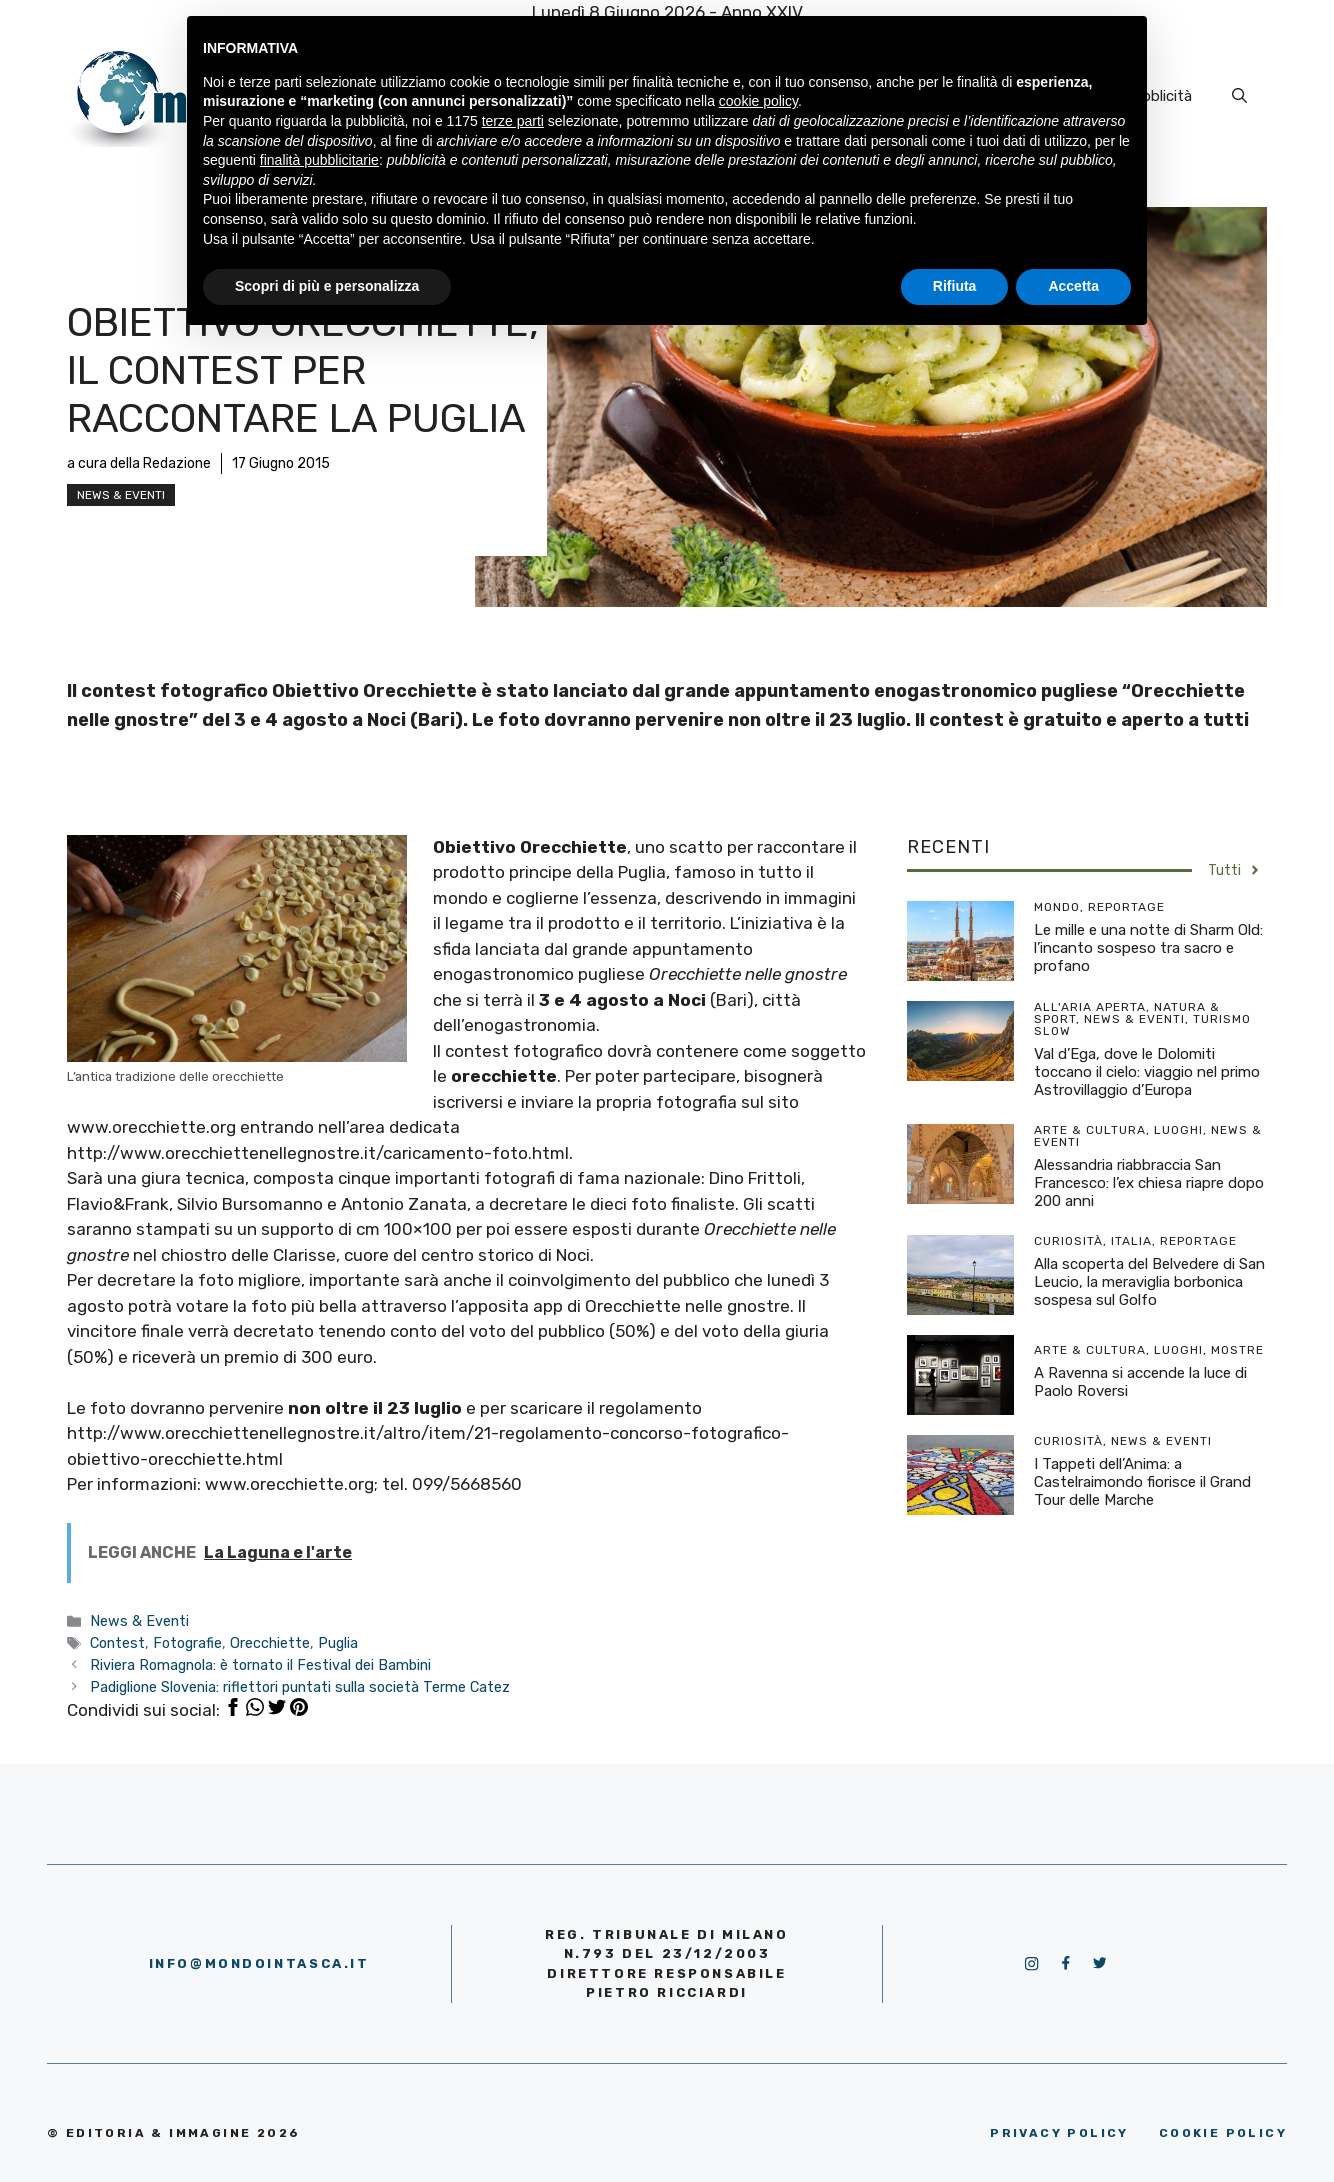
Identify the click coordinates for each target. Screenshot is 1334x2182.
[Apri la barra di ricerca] (1239, 96)
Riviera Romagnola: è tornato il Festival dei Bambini (260, 1665)
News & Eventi (121, 495)
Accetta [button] (1073, 286)
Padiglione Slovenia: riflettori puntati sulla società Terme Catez (300, 1687)
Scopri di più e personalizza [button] (327, 286)
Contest (117, 1643)
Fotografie (187, 1643)
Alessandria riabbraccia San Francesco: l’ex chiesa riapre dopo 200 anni (1149, 1183)
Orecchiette (270, 1643)
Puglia (338, 1643)
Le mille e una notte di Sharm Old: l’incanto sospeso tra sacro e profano (1148, 948)
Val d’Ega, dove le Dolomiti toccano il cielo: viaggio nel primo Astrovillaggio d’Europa (1147, 1072)
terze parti (513, 121)
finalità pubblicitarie (319, 160)
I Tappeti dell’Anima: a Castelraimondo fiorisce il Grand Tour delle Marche (1142, 1482)
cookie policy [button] (758, 101)
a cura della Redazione (139, 463)
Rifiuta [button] (955, 286)
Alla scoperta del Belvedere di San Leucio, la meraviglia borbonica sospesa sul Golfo (1149, 1282)
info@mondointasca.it (259, 1963)
